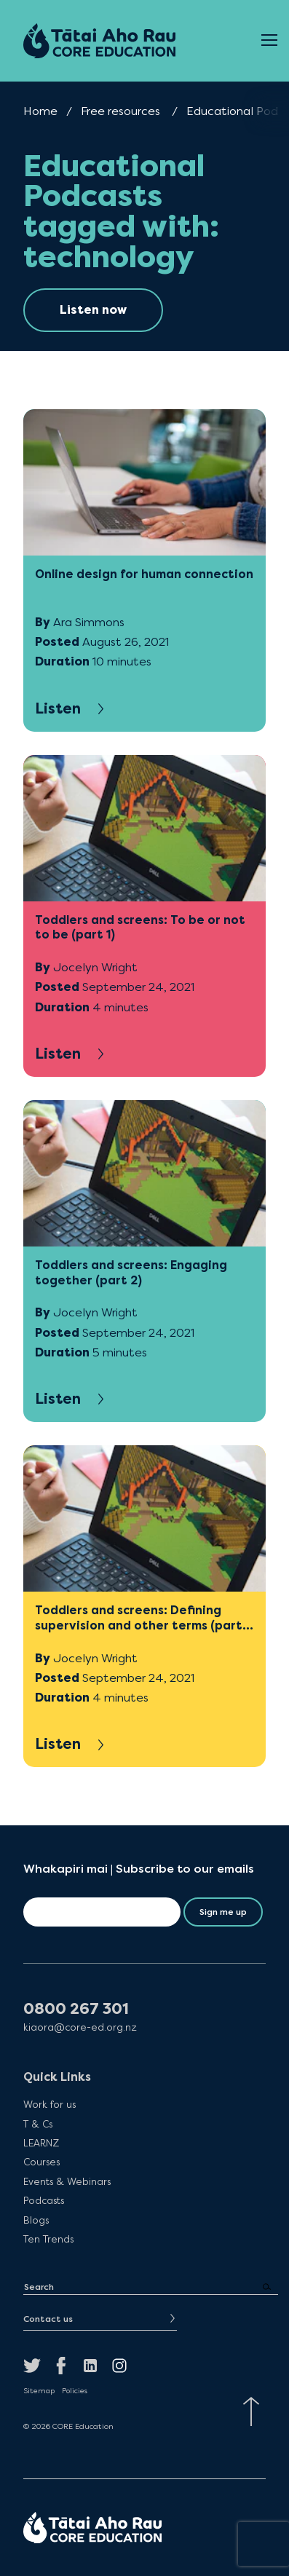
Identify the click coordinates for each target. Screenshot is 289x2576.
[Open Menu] (269, 40)
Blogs (36, 2220)
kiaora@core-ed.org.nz (80, 2027)
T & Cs (37, 2124)
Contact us (48, 2319)
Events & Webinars (67, 2181)
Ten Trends (48, 2239)
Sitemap (39, 2391)
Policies (74, 2391)
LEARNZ (41, 2143)
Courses (41, 2162)
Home (40, 111)
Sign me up (223, 1912)
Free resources (120, 111)
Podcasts (43, 2200)
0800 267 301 (76, 2009)
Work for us (49, 2104)
